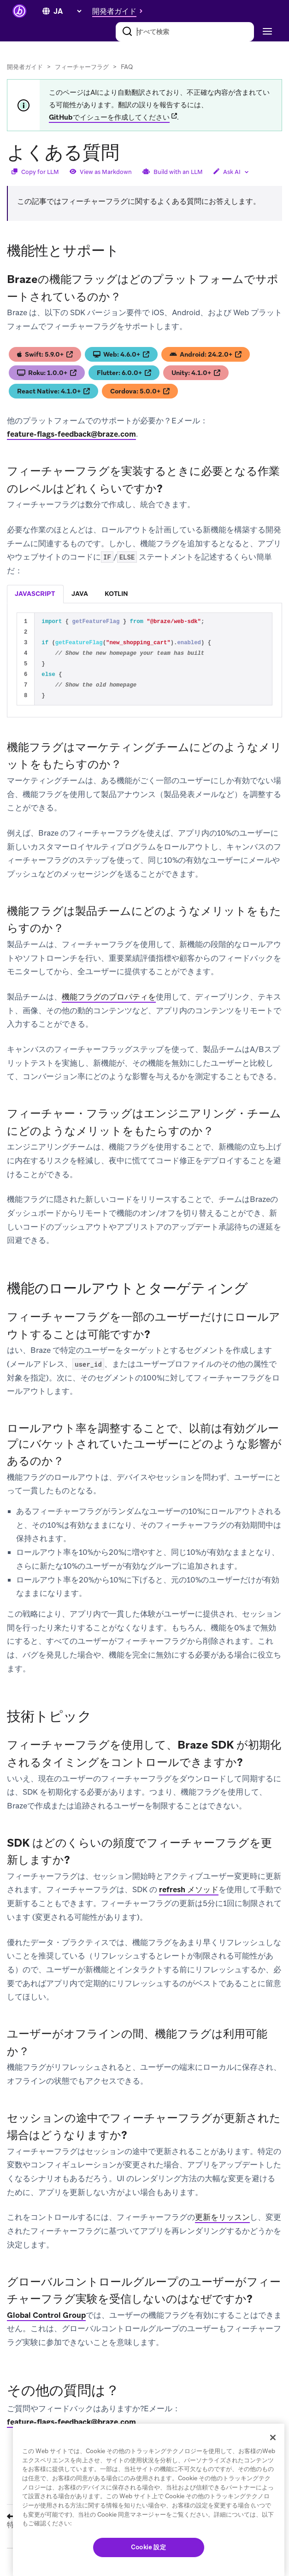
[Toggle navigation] (266, 32)
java (79, 593)
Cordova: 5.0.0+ (140, 391)
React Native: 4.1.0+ (53, 391)
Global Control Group (46, 2315)
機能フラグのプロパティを (109, 997)
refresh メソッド (188, 1889)
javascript (35, 593)
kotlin (116, 593)
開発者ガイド (25, 67)
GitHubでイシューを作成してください (109, 117)
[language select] (67, 11)
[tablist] (144, 594)
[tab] (35, 594)
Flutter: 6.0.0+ (124, 373)
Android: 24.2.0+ (206, 354)
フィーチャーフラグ (81, 67)
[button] (119, 11)
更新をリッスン (222, 2217)
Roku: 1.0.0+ (47, 373)
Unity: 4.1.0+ (195, 373)
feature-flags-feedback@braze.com (71, 434)
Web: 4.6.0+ (121, 354)
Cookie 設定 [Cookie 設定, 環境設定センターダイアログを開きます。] (148, 2547)
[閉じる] (273, 2437)
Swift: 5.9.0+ (45, 354)
